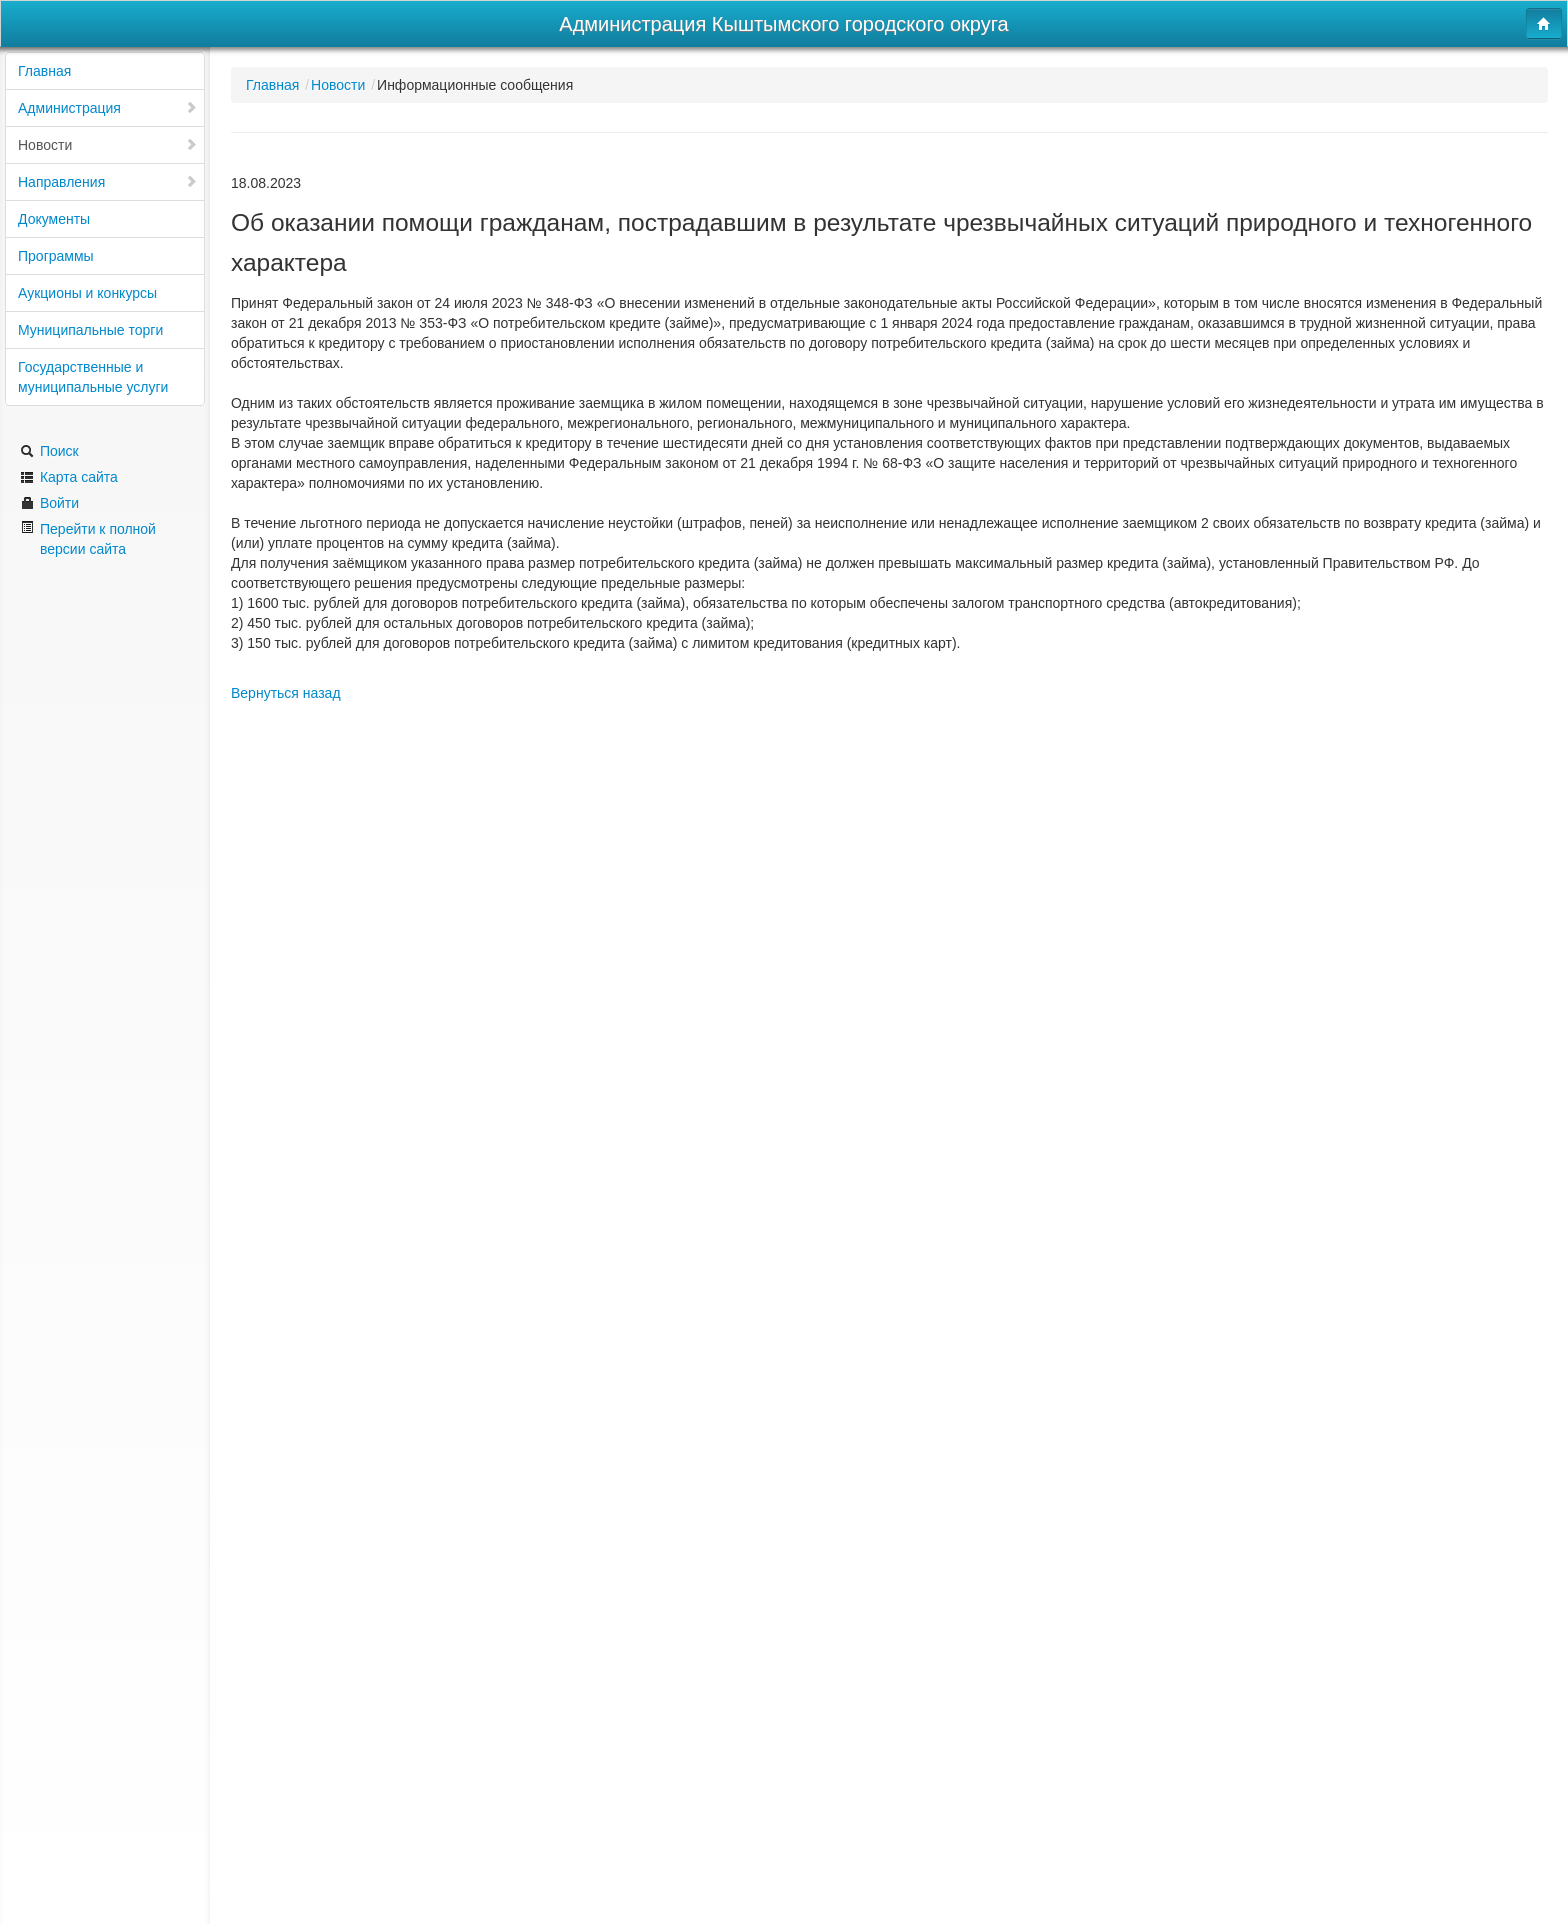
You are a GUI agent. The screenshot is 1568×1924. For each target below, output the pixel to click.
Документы (54, 219)
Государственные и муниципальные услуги (93, 377)
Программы (56, 256)
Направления (108, 182)
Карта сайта (69, 477)
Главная (44, 71)
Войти (49, 503)
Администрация (108, 108)
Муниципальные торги (90, 330)
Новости (108, 145)
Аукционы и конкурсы (87, 293)
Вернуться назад (286, 693)
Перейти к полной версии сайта (88, 538)
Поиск (49, 451)
